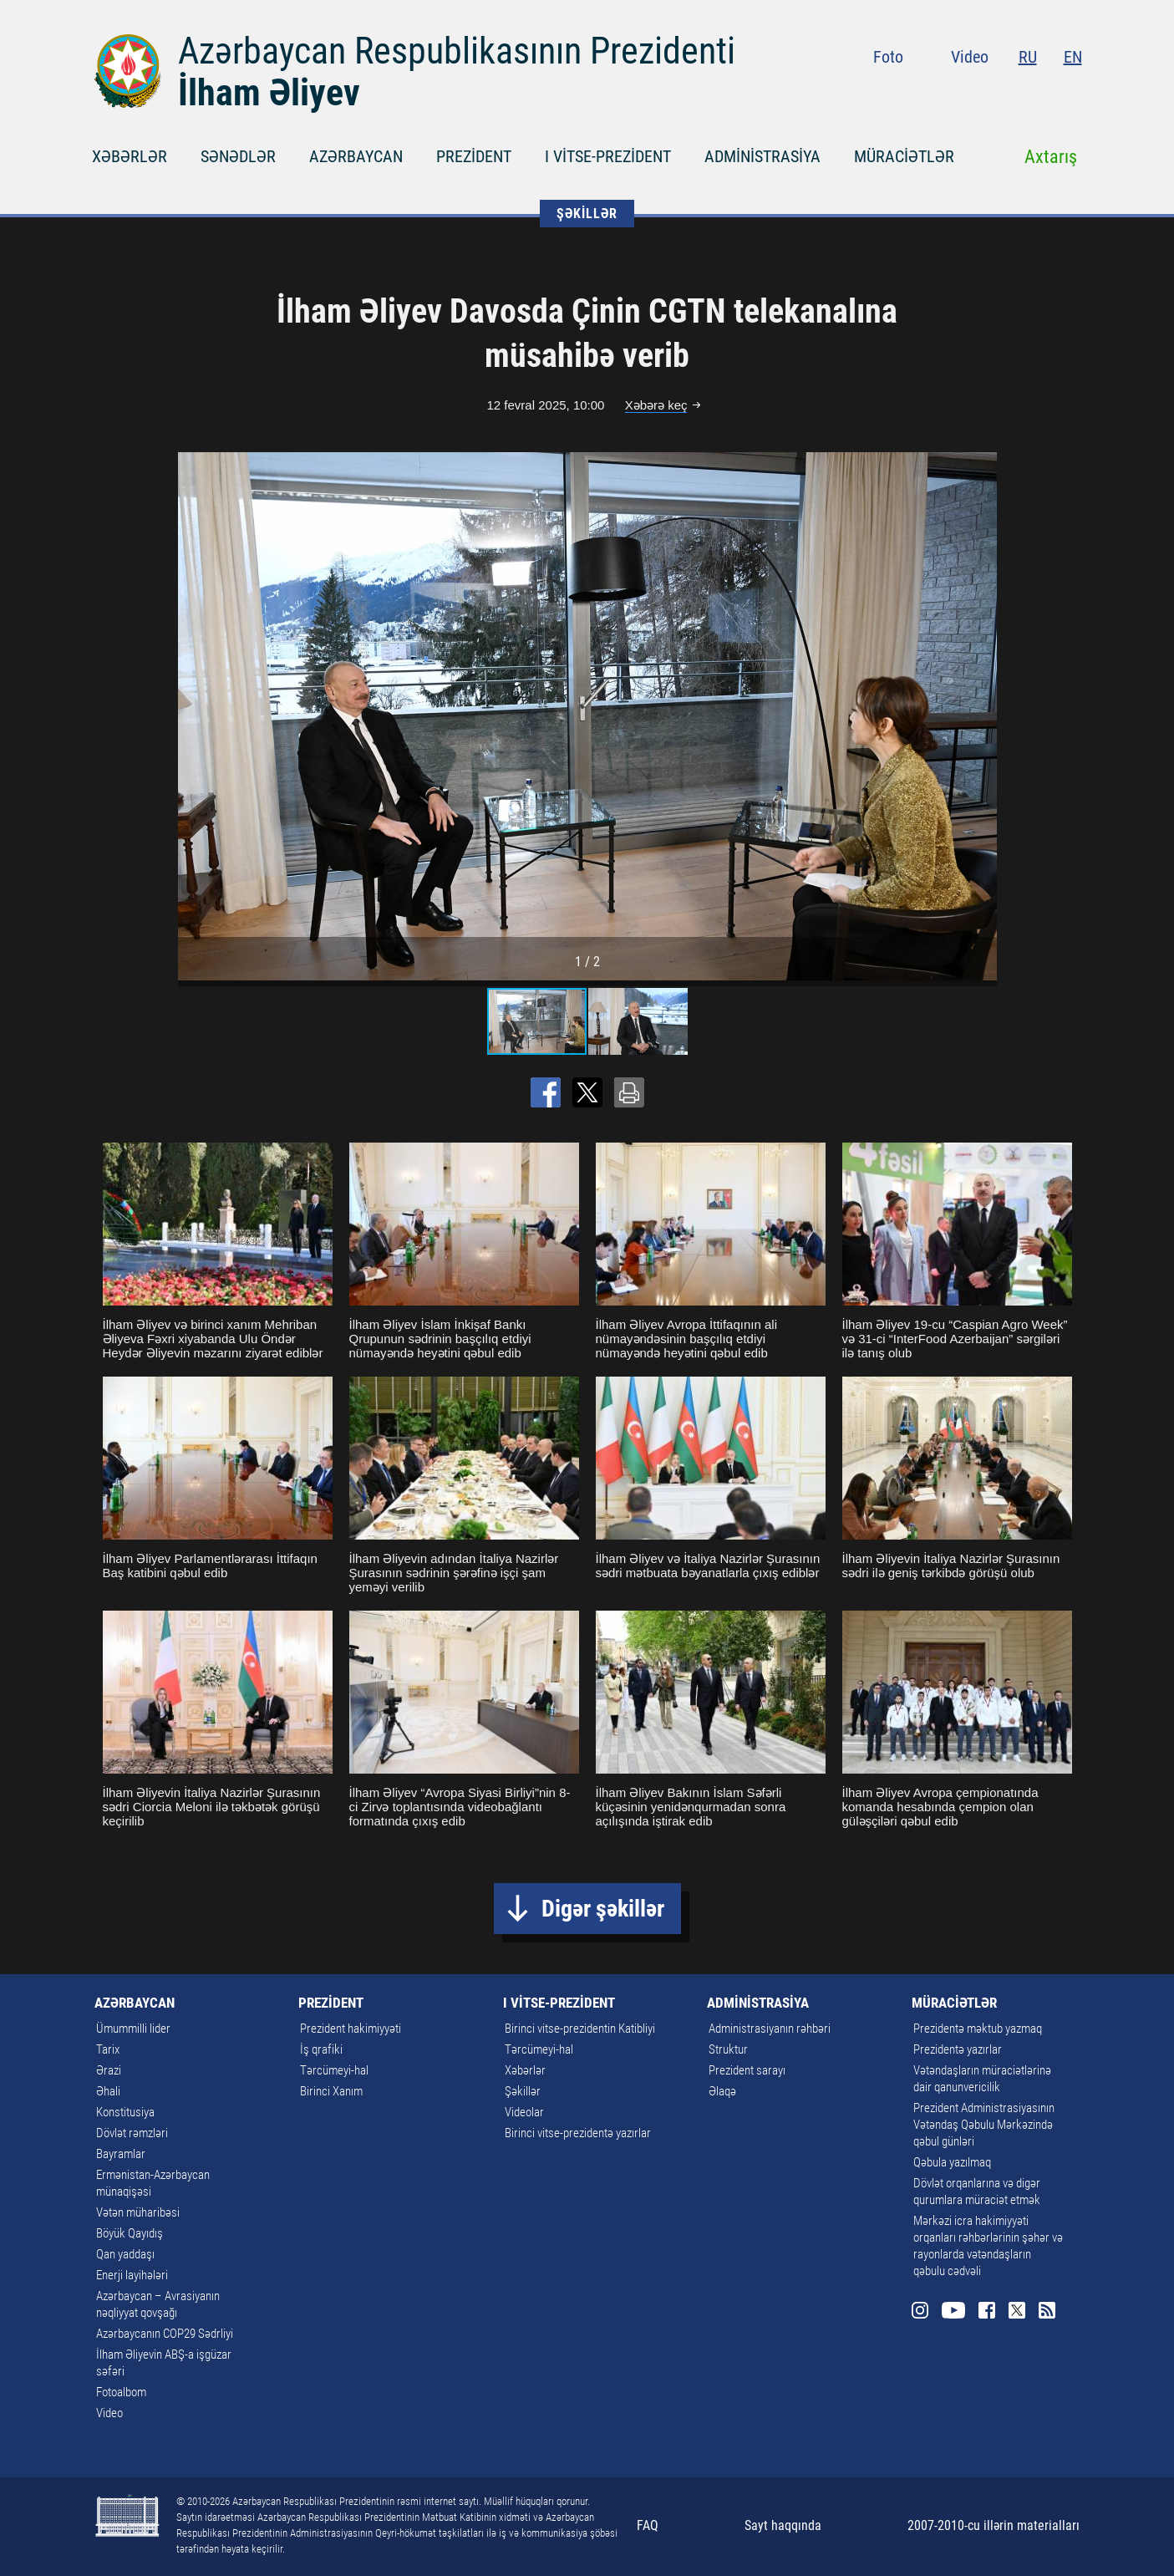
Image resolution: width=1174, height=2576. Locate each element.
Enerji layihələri (132, 2275)
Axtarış (1050, 156)
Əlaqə (722, 2091)
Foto (888, 57)
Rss (1072, 92)
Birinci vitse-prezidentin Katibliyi (580, 2028)
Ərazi (108, 2070)
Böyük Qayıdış (129, 2233)
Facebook (1012, 92)
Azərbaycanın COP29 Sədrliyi (164, 2333)
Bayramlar (120, 2153)
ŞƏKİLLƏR (587, 213)
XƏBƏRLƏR (129, 156)
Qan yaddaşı (125, 2254)
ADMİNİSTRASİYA (762, 156)
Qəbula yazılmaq (952, 2162)
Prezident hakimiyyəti (350, 2028)
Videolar (524, 2112)
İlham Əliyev (269, 93)
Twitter (1042, 92)
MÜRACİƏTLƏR (904, 156)
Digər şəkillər (602, 1908)
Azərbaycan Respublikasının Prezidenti (456, 51)
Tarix (107, 2049)
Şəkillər (523, 2091)
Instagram (946, 92)
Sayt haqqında (783, 2525)
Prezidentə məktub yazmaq (977, 2028)
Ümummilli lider (133, 2028)
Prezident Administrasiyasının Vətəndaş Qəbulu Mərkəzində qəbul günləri (984, 2124)
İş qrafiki (321, 2049)
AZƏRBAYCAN (356, 156)
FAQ (647, 2525)
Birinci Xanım (331, 2091)
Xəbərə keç (656, 405)
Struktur (728, 2049)
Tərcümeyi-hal (334, 2070)
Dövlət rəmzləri (132, 2133)
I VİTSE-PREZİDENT (608, 156)
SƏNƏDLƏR (238, 156)
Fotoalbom (121, 2392)
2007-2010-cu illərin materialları (993, 2525)
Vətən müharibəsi (138, 2212)
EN (1073, 57)
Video (969, 57)
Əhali (108, 2091)
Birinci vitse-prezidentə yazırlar (578, 2133)
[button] (981, 716)
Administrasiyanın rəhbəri (770, 2028)
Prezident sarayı (747, 2070)
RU (1028, 57)
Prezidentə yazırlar (957, 2049)
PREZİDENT (473, 156)
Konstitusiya (125, 2112)
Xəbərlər (525, 2070)
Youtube (978, 92)
